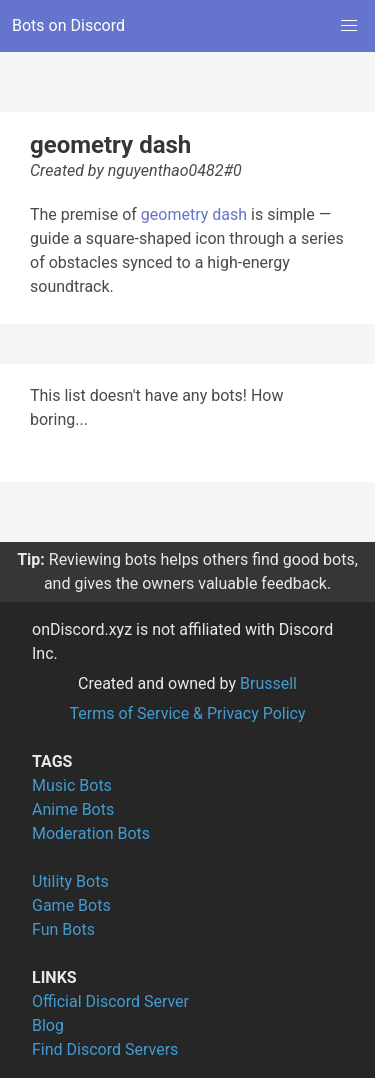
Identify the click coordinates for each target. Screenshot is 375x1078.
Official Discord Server (110, 1001)
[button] (349, 26)
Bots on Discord (68, 25)
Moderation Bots (91, 833)
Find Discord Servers (105, 1049)
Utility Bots (70, 881)
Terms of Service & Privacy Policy (187, 713)
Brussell (268, 683)
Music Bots (72, 785)
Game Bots (71, 905)
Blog (48, 1025)
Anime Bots (73, 809)
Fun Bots (63, 929)
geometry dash (194, 214)
